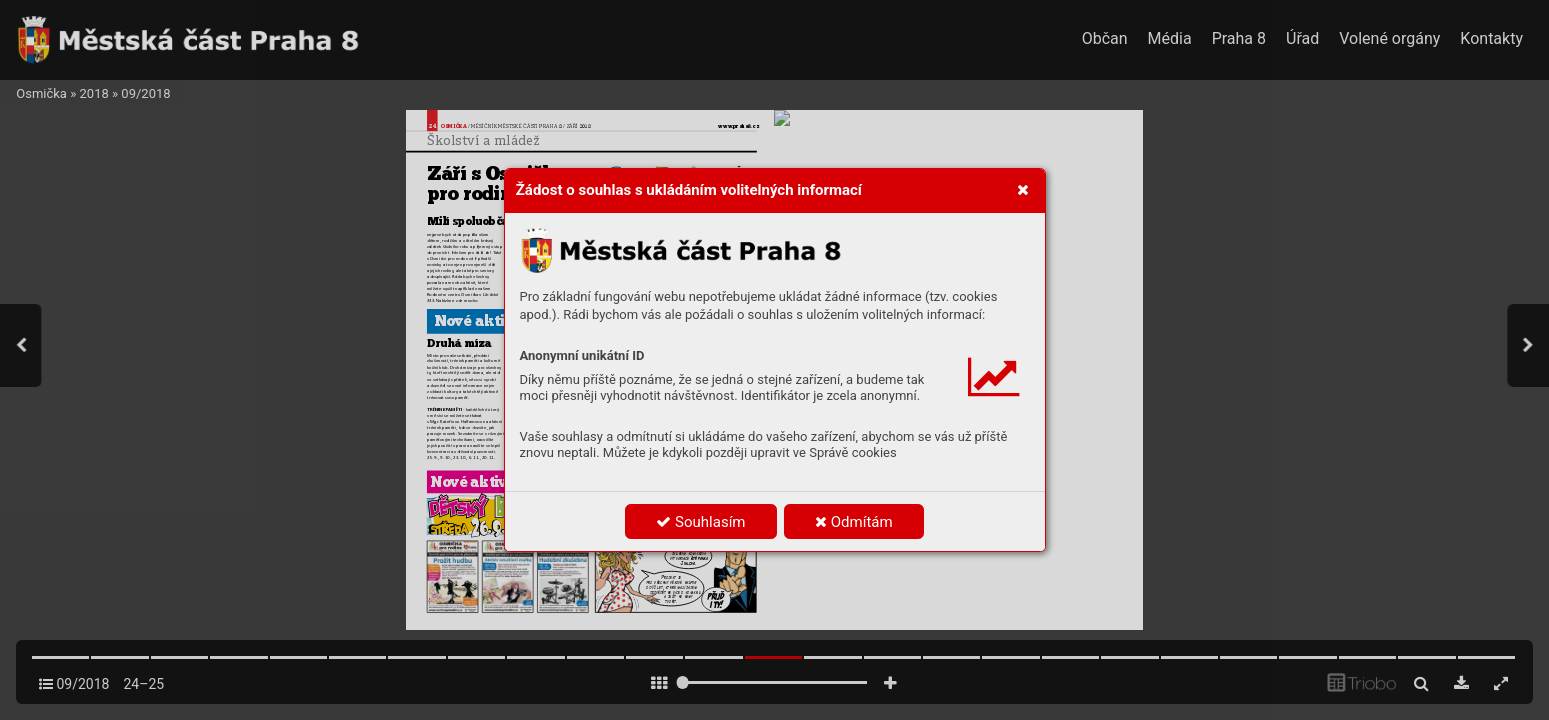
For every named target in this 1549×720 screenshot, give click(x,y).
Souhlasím (700, 522)
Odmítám (854, 522)
